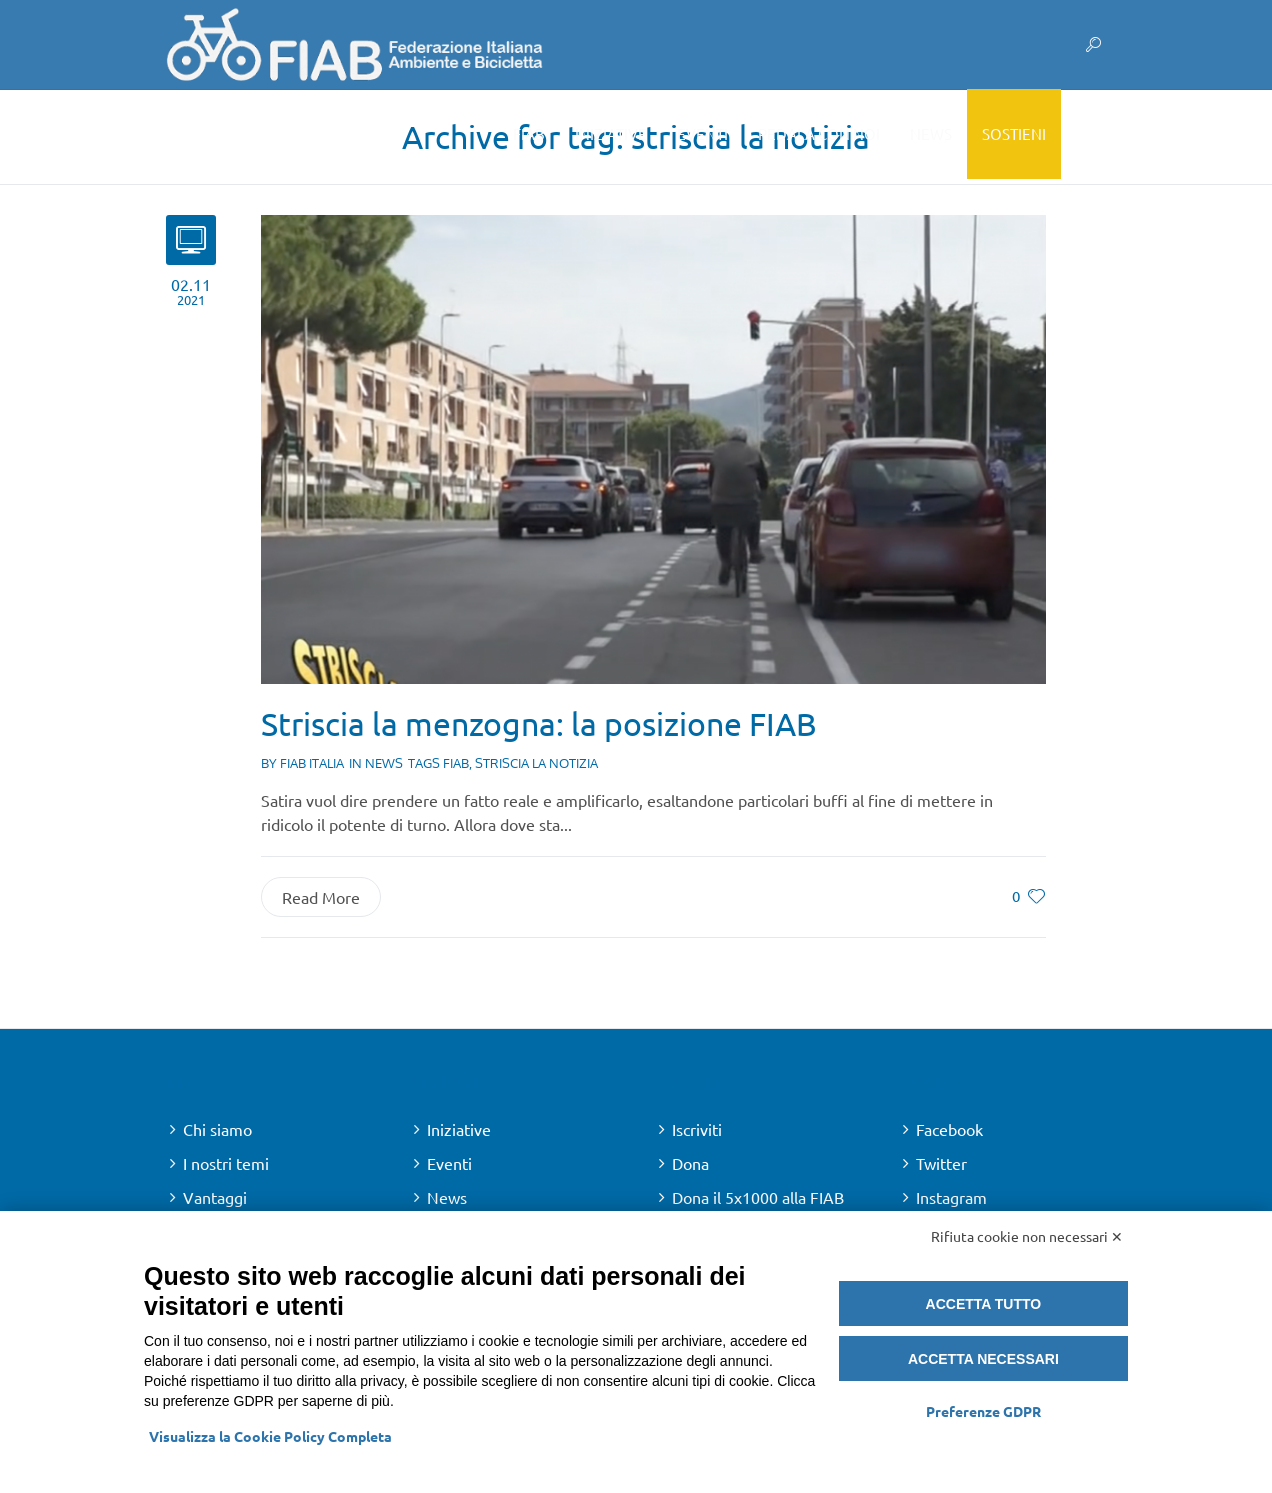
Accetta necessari (983, 1359)
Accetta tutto (984, 1304)
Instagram (951, 1197)
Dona (690, 1163)
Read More (321, 897)
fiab (456, 763)
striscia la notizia (536, 763)
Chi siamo (217, 1129)
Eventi (449, 1163)
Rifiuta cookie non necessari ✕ (1027, 1236)
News (384, 763)
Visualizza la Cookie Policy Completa (270, 1436)
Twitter (941, 1163)
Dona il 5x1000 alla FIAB (758, 1197)
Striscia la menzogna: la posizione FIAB (539, 723)
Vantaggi (215, 1197)
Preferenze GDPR (983, 1411)
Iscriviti (697, 1129)
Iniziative (459, 1129)
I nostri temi (226, 1163)
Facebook (949, 1129)
